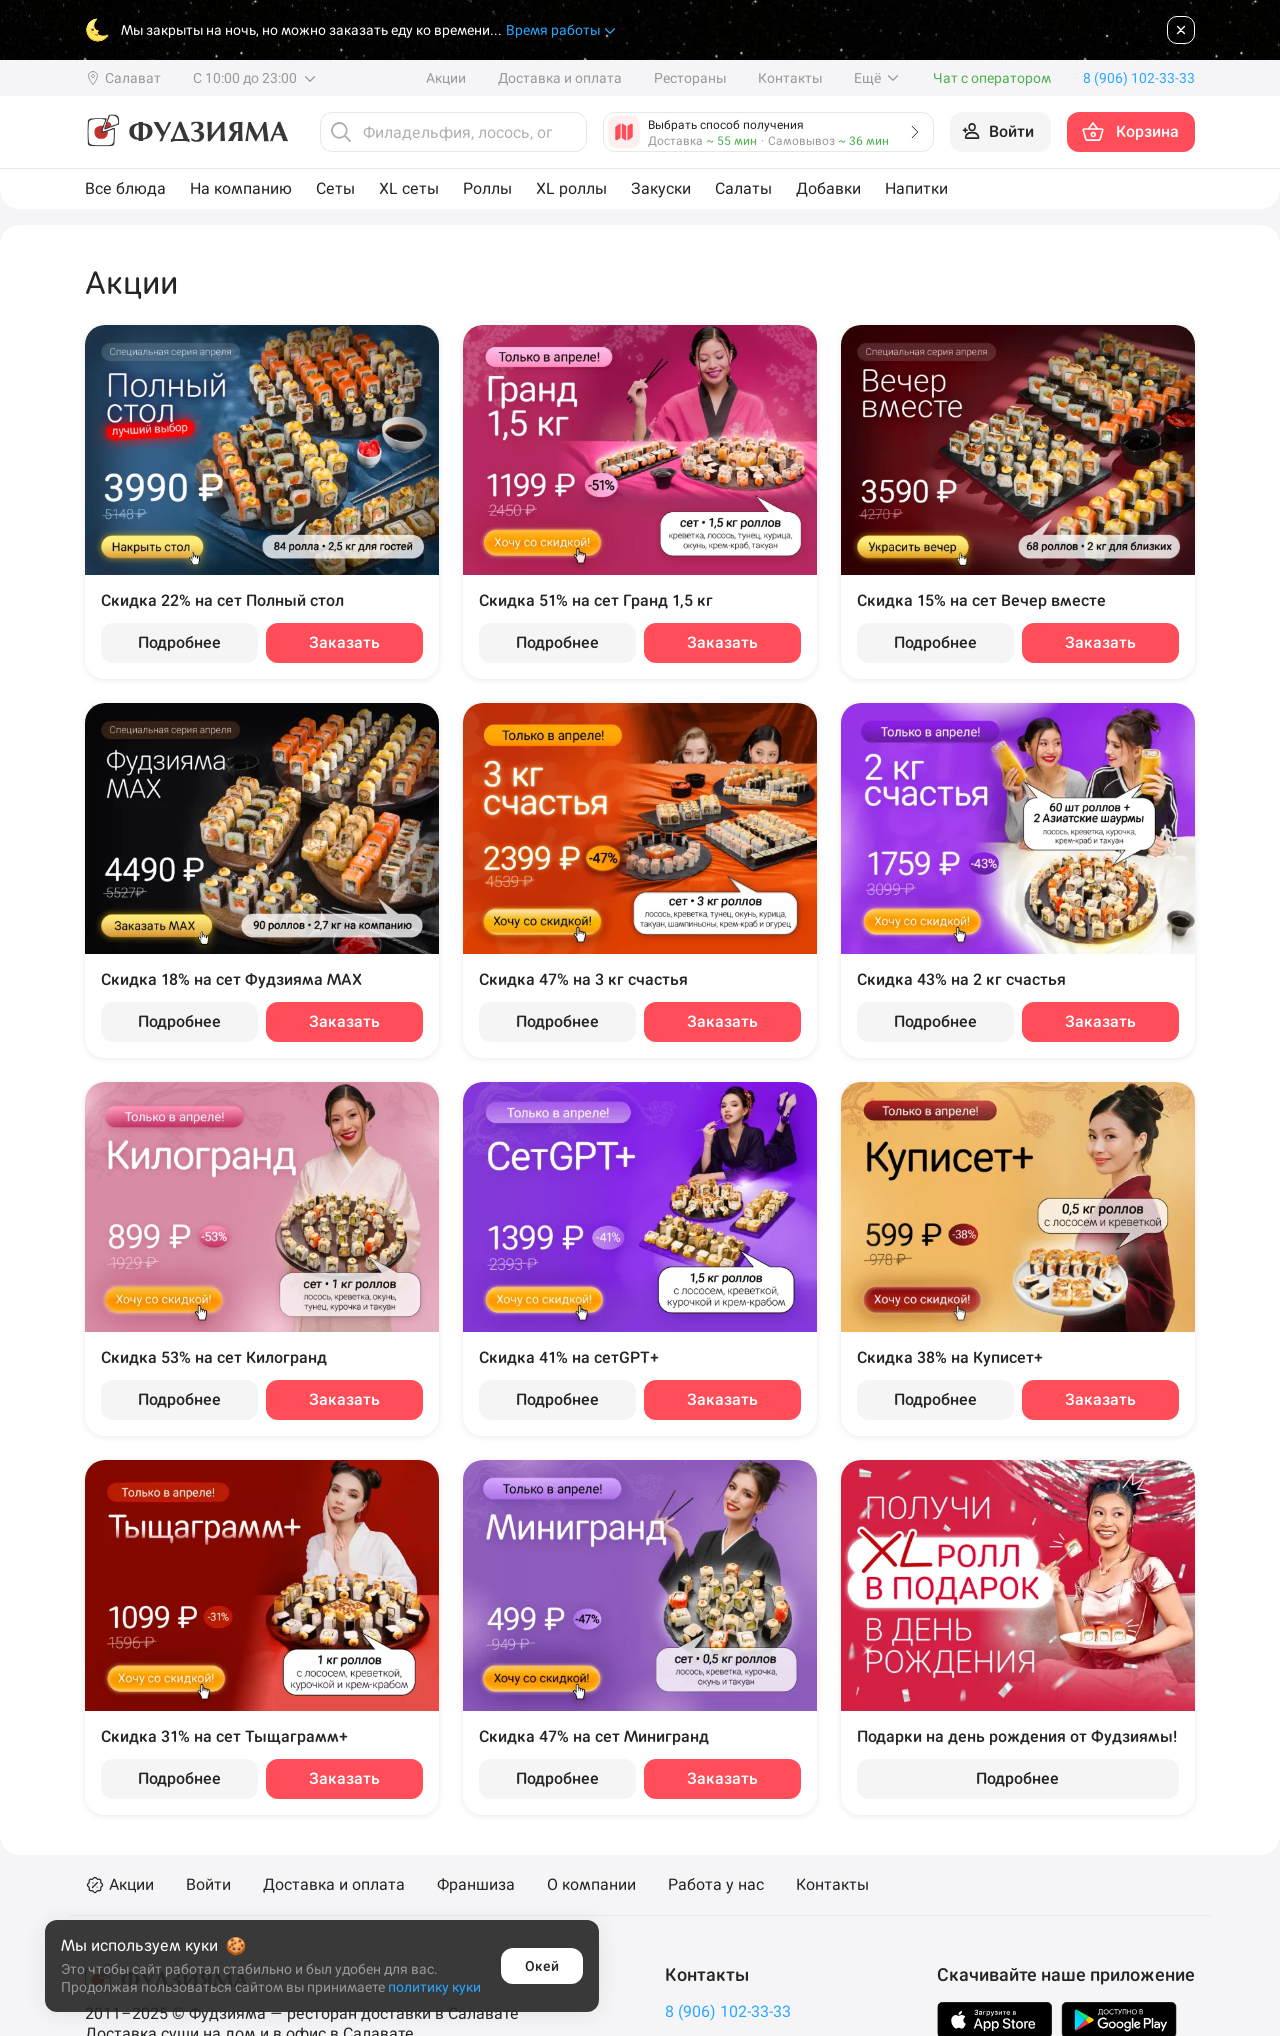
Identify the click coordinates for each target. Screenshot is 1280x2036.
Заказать (344, 642)
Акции (446, 78)
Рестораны (690, 78)
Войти (208, 1885)
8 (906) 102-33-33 (728, 2011)
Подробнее (179, 642)
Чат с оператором (992, 78)
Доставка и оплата (560, 78)
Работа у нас (716, 1885)
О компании (591, 1885)
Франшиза (476, 1885)
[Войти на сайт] (1000, 132)
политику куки (434, 1987)
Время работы (562, 30)
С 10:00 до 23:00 (255, 78)
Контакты (790, 78)
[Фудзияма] (186, 132)
